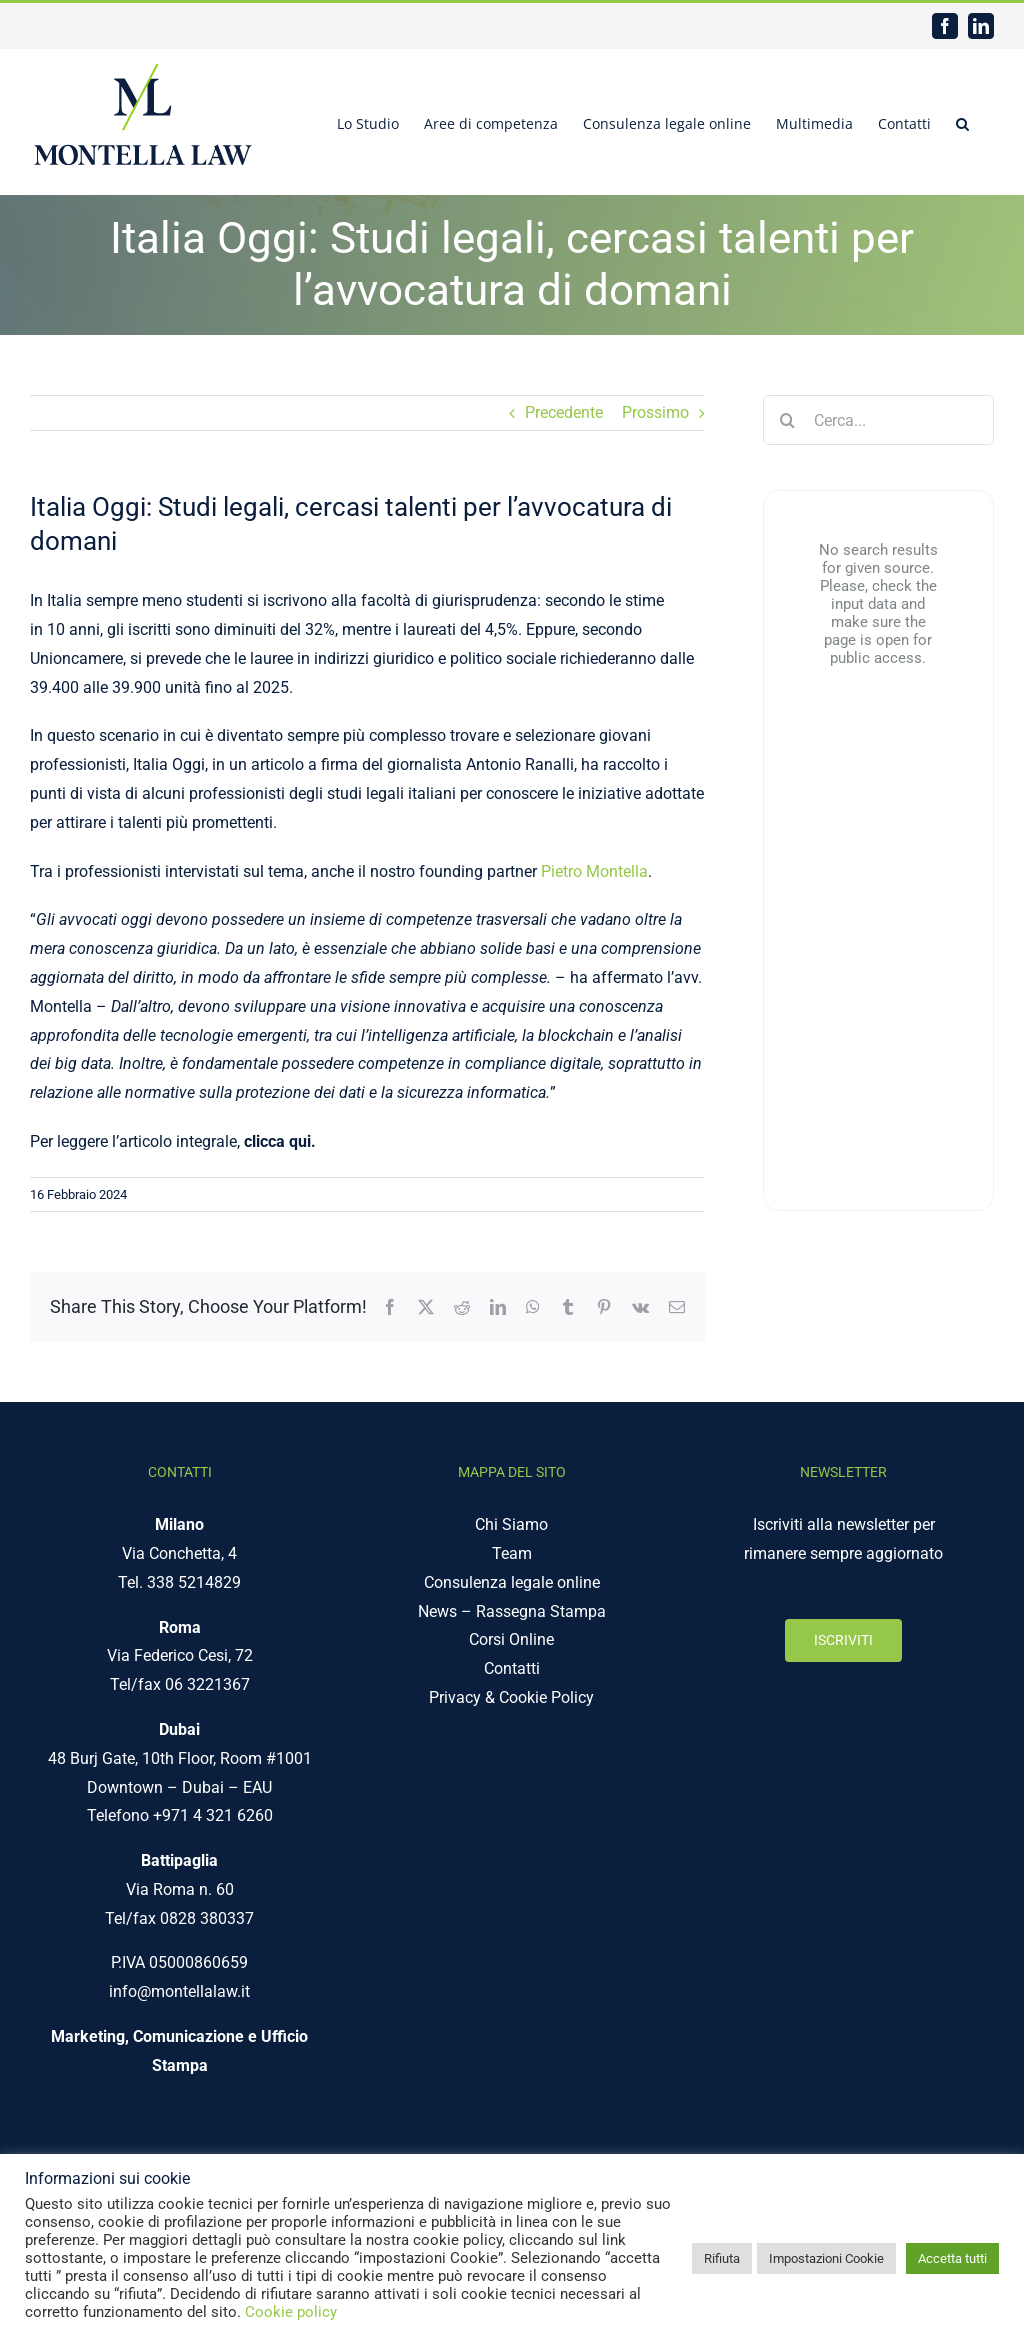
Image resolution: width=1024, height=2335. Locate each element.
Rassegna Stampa (541, 1611)
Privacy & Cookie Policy (511, 1697)
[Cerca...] (878, 420)
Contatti (512, 1668)
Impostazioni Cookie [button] (826, 2258)
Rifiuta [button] (722, 2258)
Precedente (564, 412)
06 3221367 (207, 1684)
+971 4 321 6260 (213, 1815)
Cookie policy (291, 2312)
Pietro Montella (594, 871)
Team (512, 1553)
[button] (962, 122)
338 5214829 (194, 1582)
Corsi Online (511, 1639)
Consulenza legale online (512, 1582)
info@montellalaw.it (179, 1991)
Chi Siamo (511, 1524)
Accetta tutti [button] (952, 2258)
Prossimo (655, 412)
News (437, 1611)
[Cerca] (788, 420)
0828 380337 (207, 1918)
